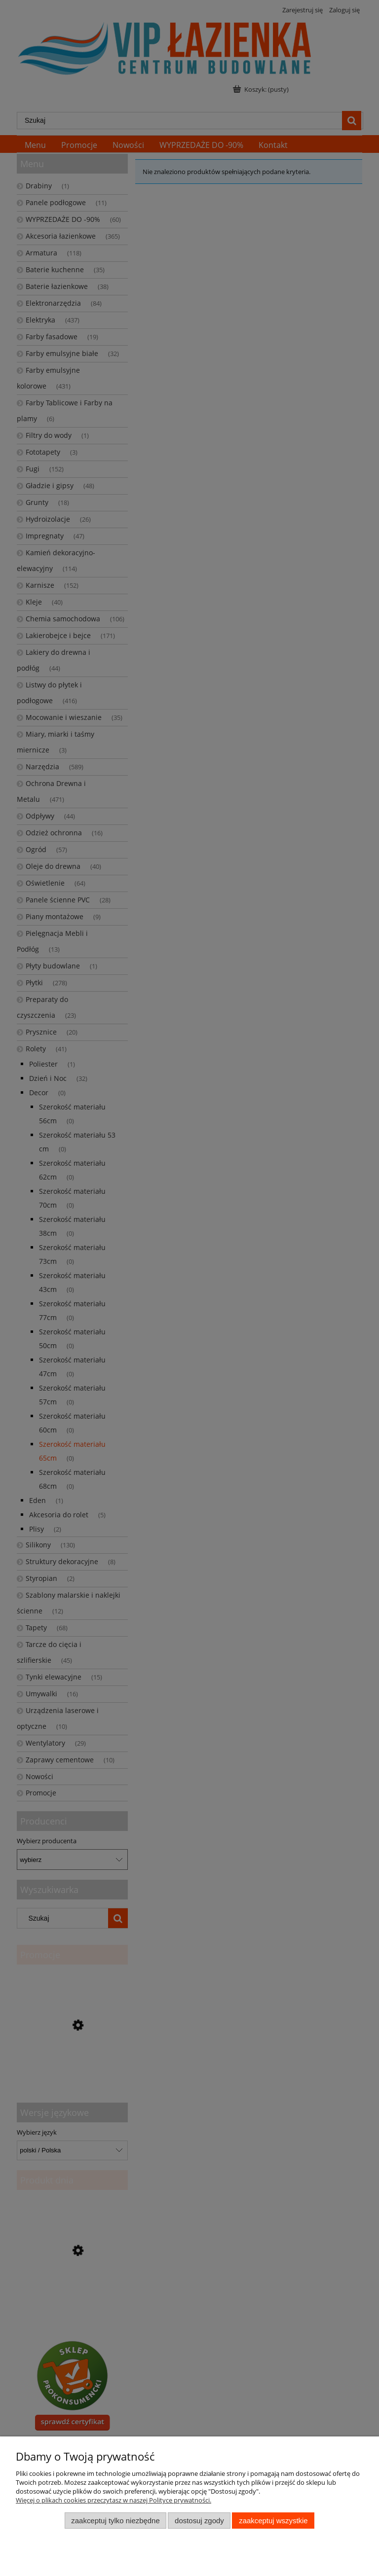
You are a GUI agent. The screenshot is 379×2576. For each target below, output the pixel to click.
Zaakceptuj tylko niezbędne (115, 2520)
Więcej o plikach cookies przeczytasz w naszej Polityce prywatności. (113, 2500)
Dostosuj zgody (199, 2520)
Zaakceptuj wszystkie (273, 2520)
